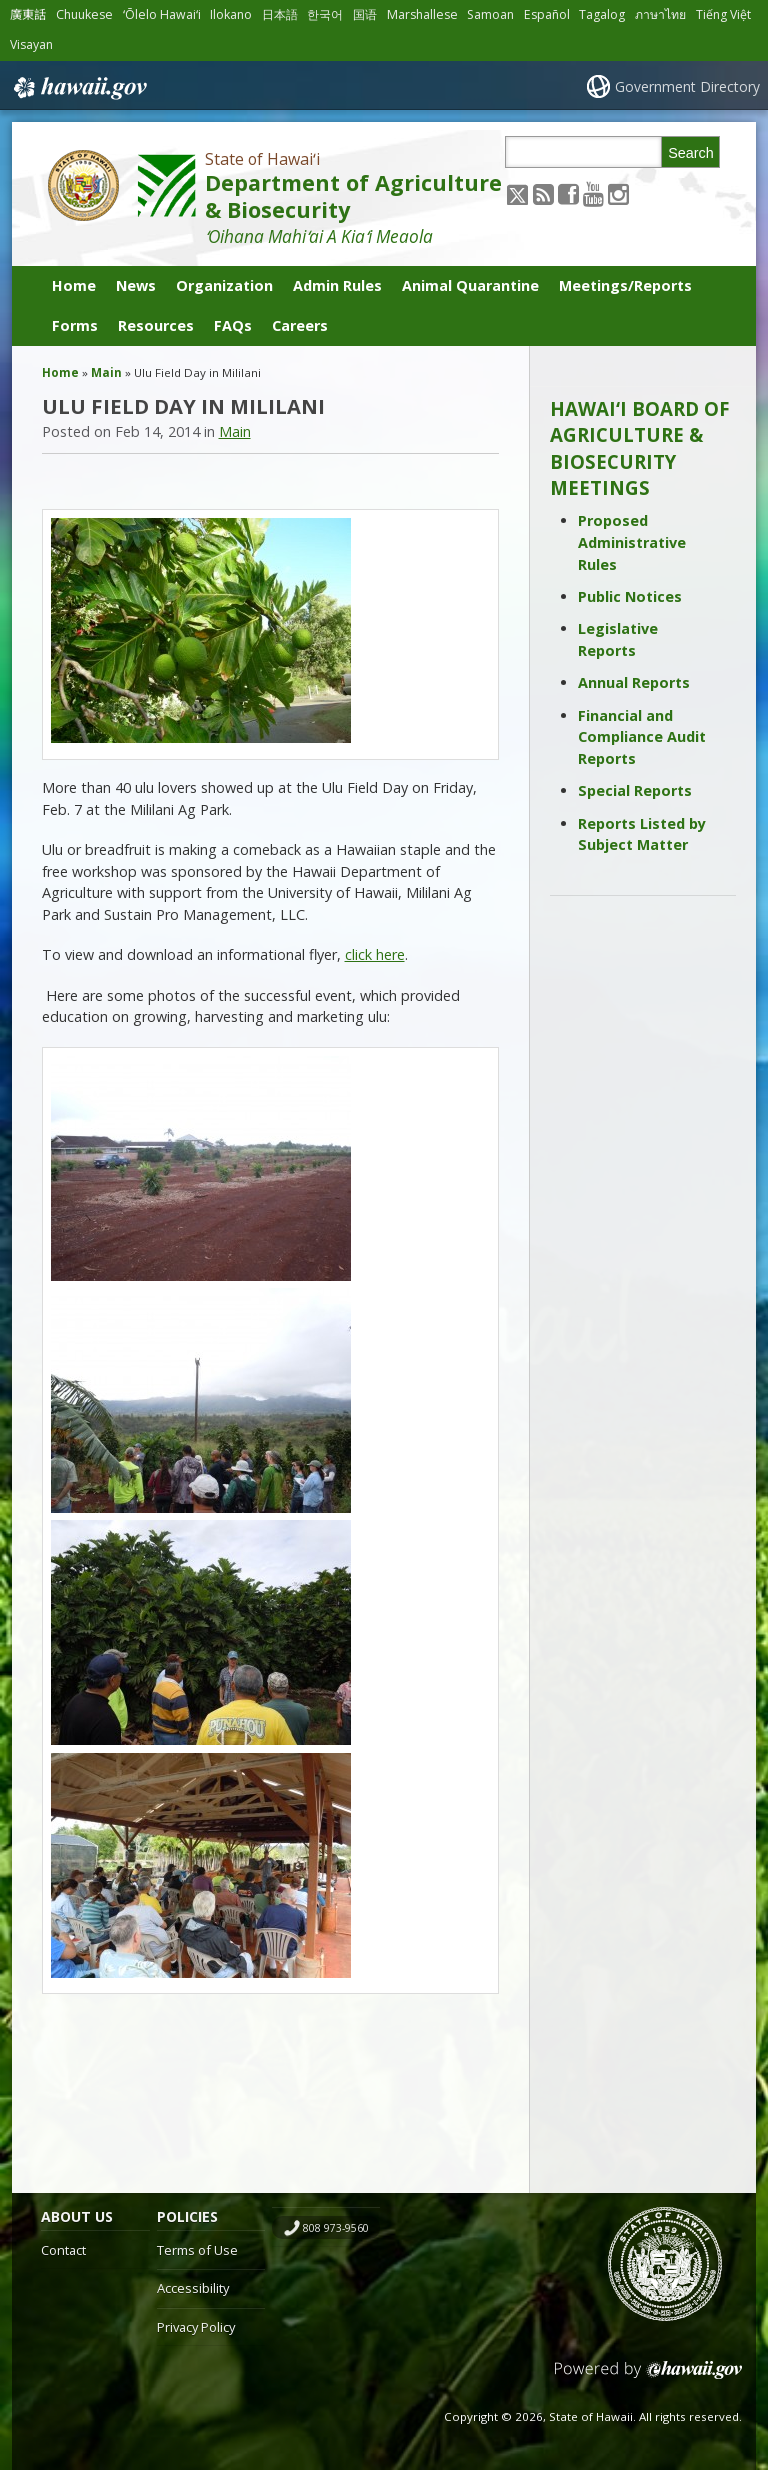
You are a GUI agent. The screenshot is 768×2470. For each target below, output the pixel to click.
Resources (156, 325)
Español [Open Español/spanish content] (547, 14)
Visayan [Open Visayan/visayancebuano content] (31, 44)
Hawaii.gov (78, 88)
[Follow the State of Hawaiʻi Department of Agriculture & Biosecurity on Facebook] (568, 193)
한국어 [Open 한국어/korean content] (325, 14)
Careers (300, 325)
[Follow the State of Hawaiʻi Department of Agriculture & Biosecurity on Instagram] (618, 193)
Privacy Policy (196, 2327)
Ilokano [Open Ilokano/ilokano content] (231, 14)
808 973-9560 (336, 2228)
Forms (75, 325)
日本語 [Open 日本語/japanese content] (280, 14)
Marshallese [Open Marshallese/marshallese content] (422, 14)
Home (74, 285)
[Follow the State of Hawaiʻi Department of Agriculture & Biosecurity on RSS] (543, 193)
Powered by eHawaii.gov (648, 2377)
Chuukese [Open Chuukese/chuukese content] (84, 14)
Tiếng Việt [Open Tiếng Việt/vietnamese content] (723, 14)
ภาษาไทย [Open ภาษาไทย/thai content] (660, 14)
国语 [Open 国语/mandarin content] (365, 14)
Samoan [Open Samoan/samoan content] (490, 14)
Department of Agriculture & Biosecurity (353, 196)
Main (106, 372)
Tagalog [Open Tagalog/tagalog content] (602, 14)
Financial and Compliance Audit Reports (642, 737)
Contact (63, 2250)
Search (691, 153)
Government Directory (687, 86)
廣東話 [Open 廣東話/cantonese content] (28, 14)
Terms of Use (197, 2250)
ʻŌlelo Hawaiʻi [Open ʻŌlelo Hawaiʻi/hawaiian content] (162, 14)
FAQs (233, 325)
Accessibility (193, 2288)
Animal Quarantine (470, 285)
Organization (224, 285)
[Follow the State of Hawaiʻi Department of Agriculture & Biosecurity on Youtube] (593, 193)
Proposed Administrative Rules (632, 542)
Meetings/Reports (625, 285)
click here (375, 954)
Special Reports (635, 790)
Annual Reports (634, 682)
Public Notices (630, 596)
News (136, 285)
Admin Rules (337, 285)
